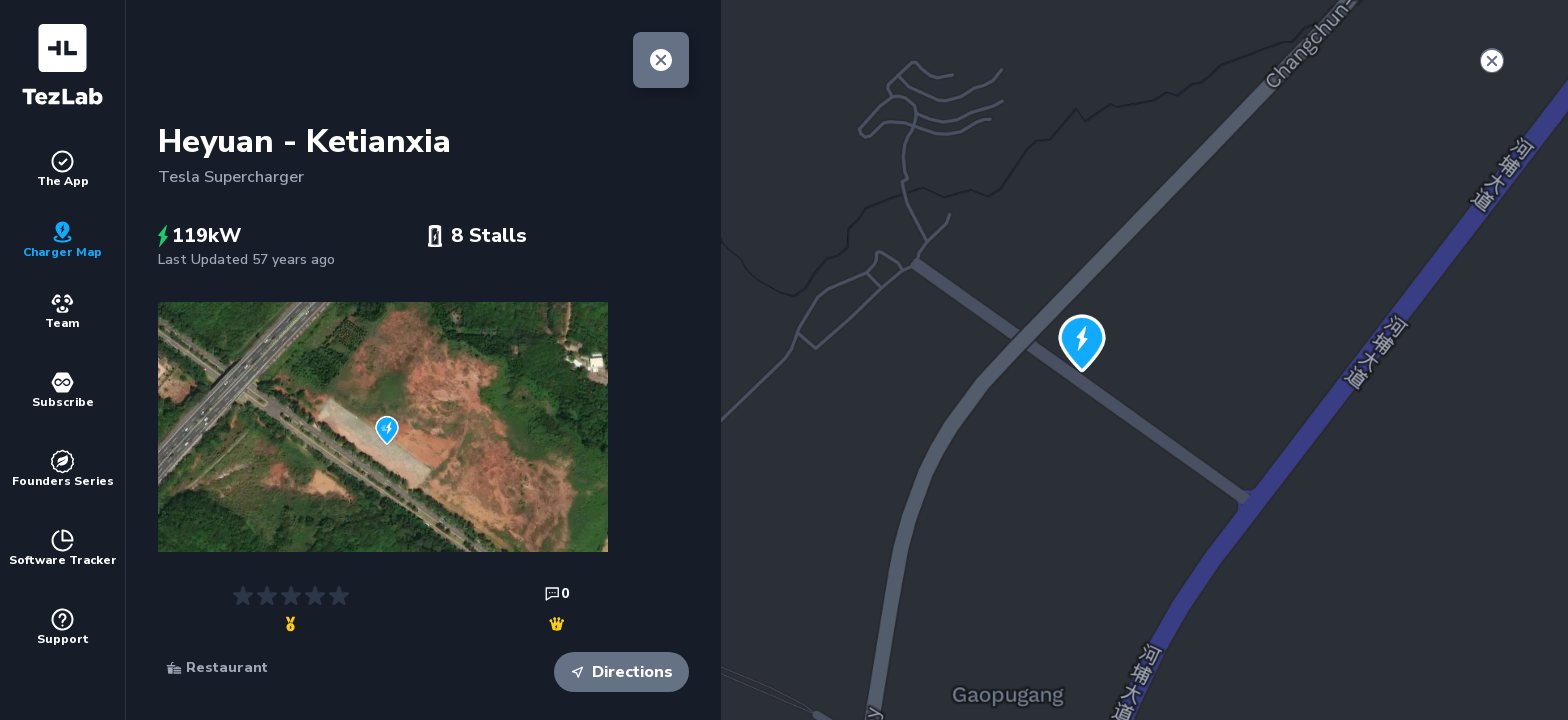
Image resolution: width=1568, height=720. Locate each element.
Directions (621, 672)
